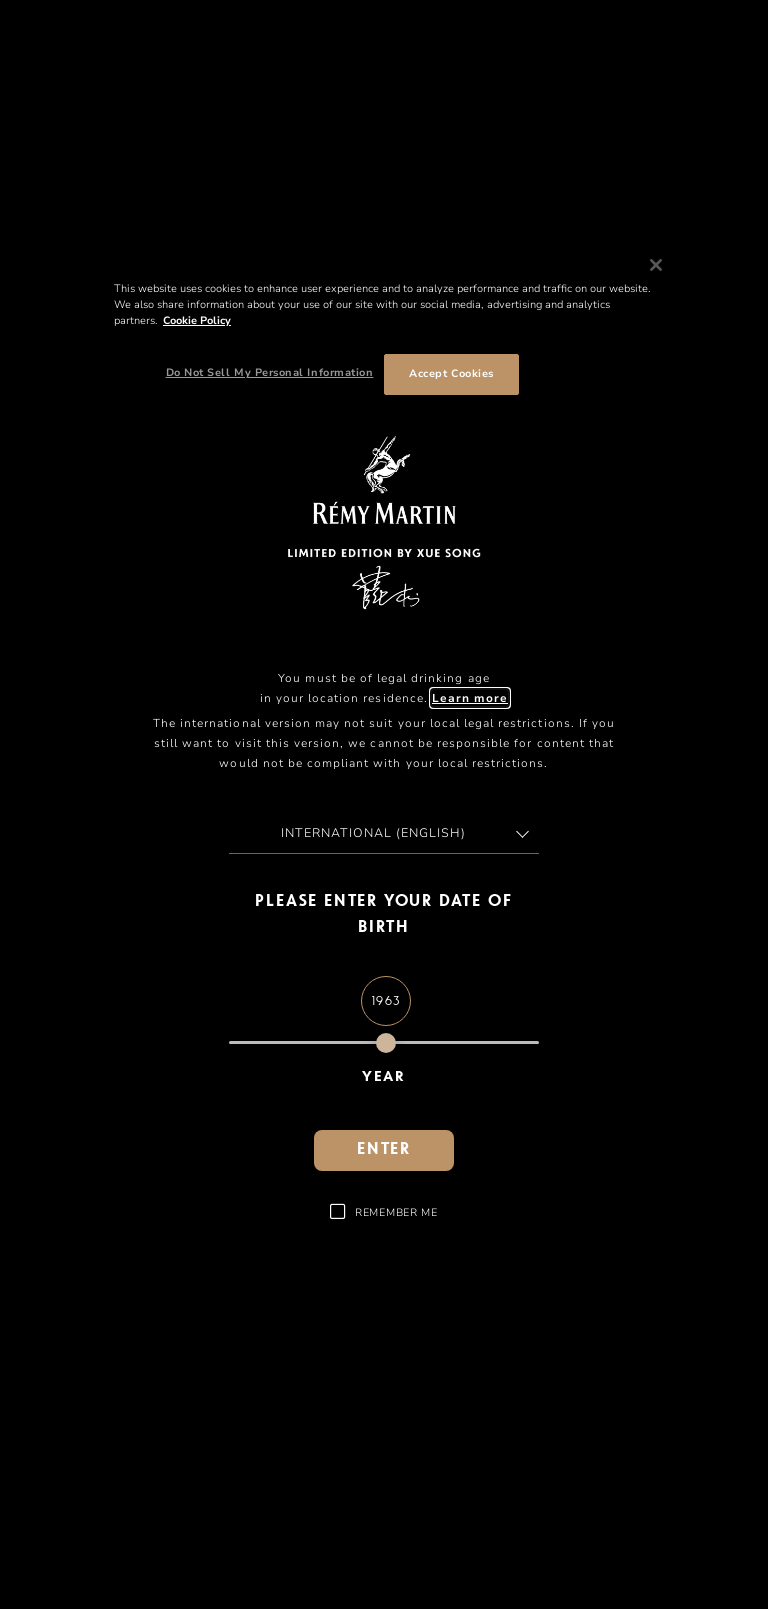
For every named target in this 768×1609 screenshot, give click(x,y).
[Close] (656, 265)
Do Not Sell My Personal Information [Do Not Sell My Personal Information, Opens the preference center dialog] (270, 372)
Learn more (470, 698)
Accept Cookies (451, 373)
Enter (384, 1150)
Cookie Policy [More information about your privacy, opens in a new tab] (197, 320)
